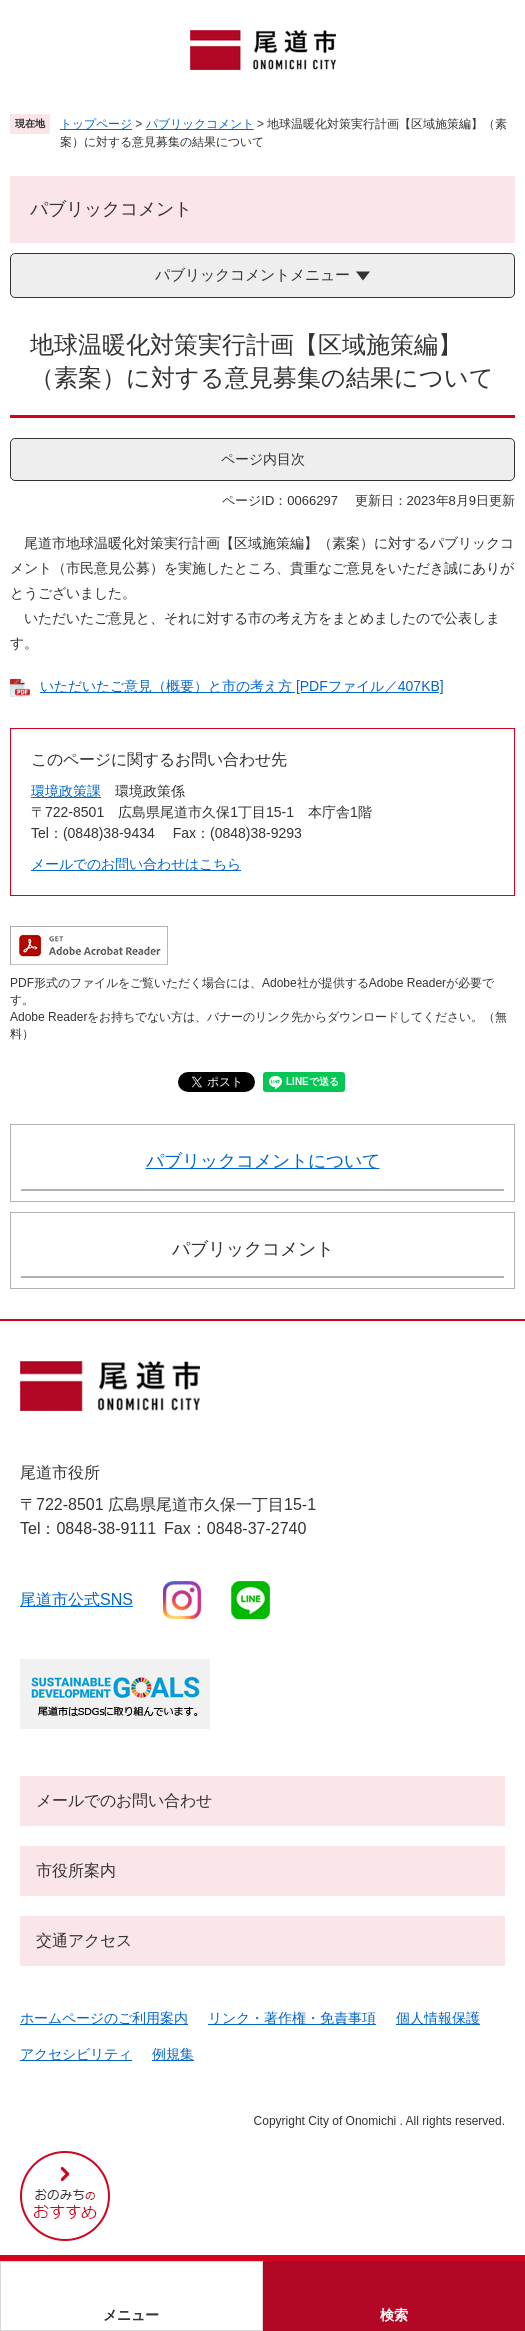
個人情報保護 (438, 2018)
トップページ (96, 124)
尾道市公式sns (76, 1599)
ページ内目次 (263, 459)
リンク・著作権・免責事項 (292, 2018)
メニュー (131, 2315)
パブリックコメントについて (263, 1161)
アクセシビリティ (76, 2054)
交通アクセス (84, 1940)
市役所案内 (76, 1870)
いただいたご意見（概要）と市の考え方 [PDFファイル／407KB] (242, 686)
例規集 (173, 2054)
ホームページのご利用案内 (104, 2018)
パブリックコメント (200, 124)
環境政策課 (66, 791)
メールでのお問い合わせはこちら (136, 864)
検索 (394, 2315)
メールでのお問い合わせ (124, 1800)
